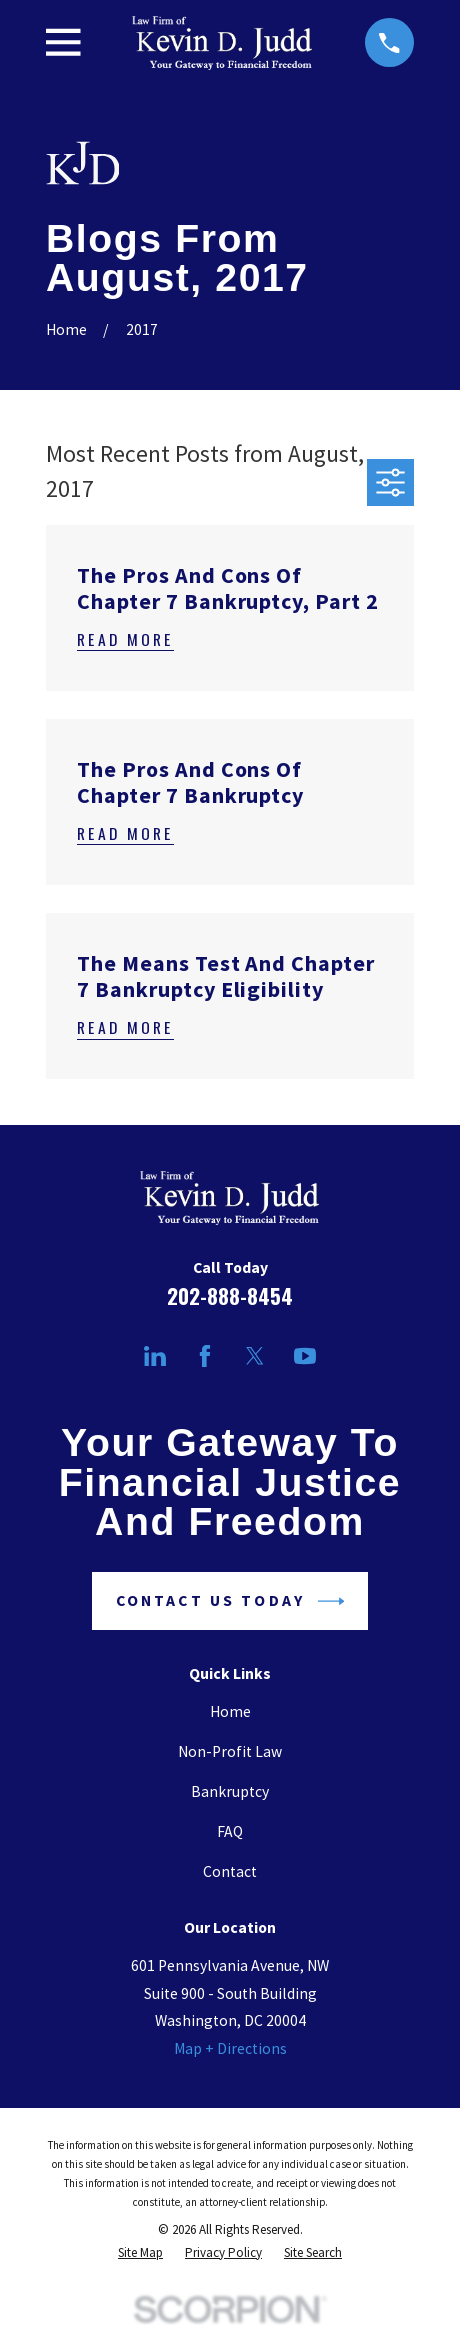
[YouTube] (305, 1356)
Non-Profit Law (230, 1751)
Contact (230, 1871)
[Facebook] (205, 1356)
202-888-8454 (230, 1295)
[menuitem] (140, 2253)
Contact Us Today (230, 1601)
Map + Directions (230, 2048)
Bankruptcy (230, 1791)
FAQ (230, 1831)
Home (230, 1711)
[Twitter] (255, 1356)
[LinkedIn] (155, 1356)
